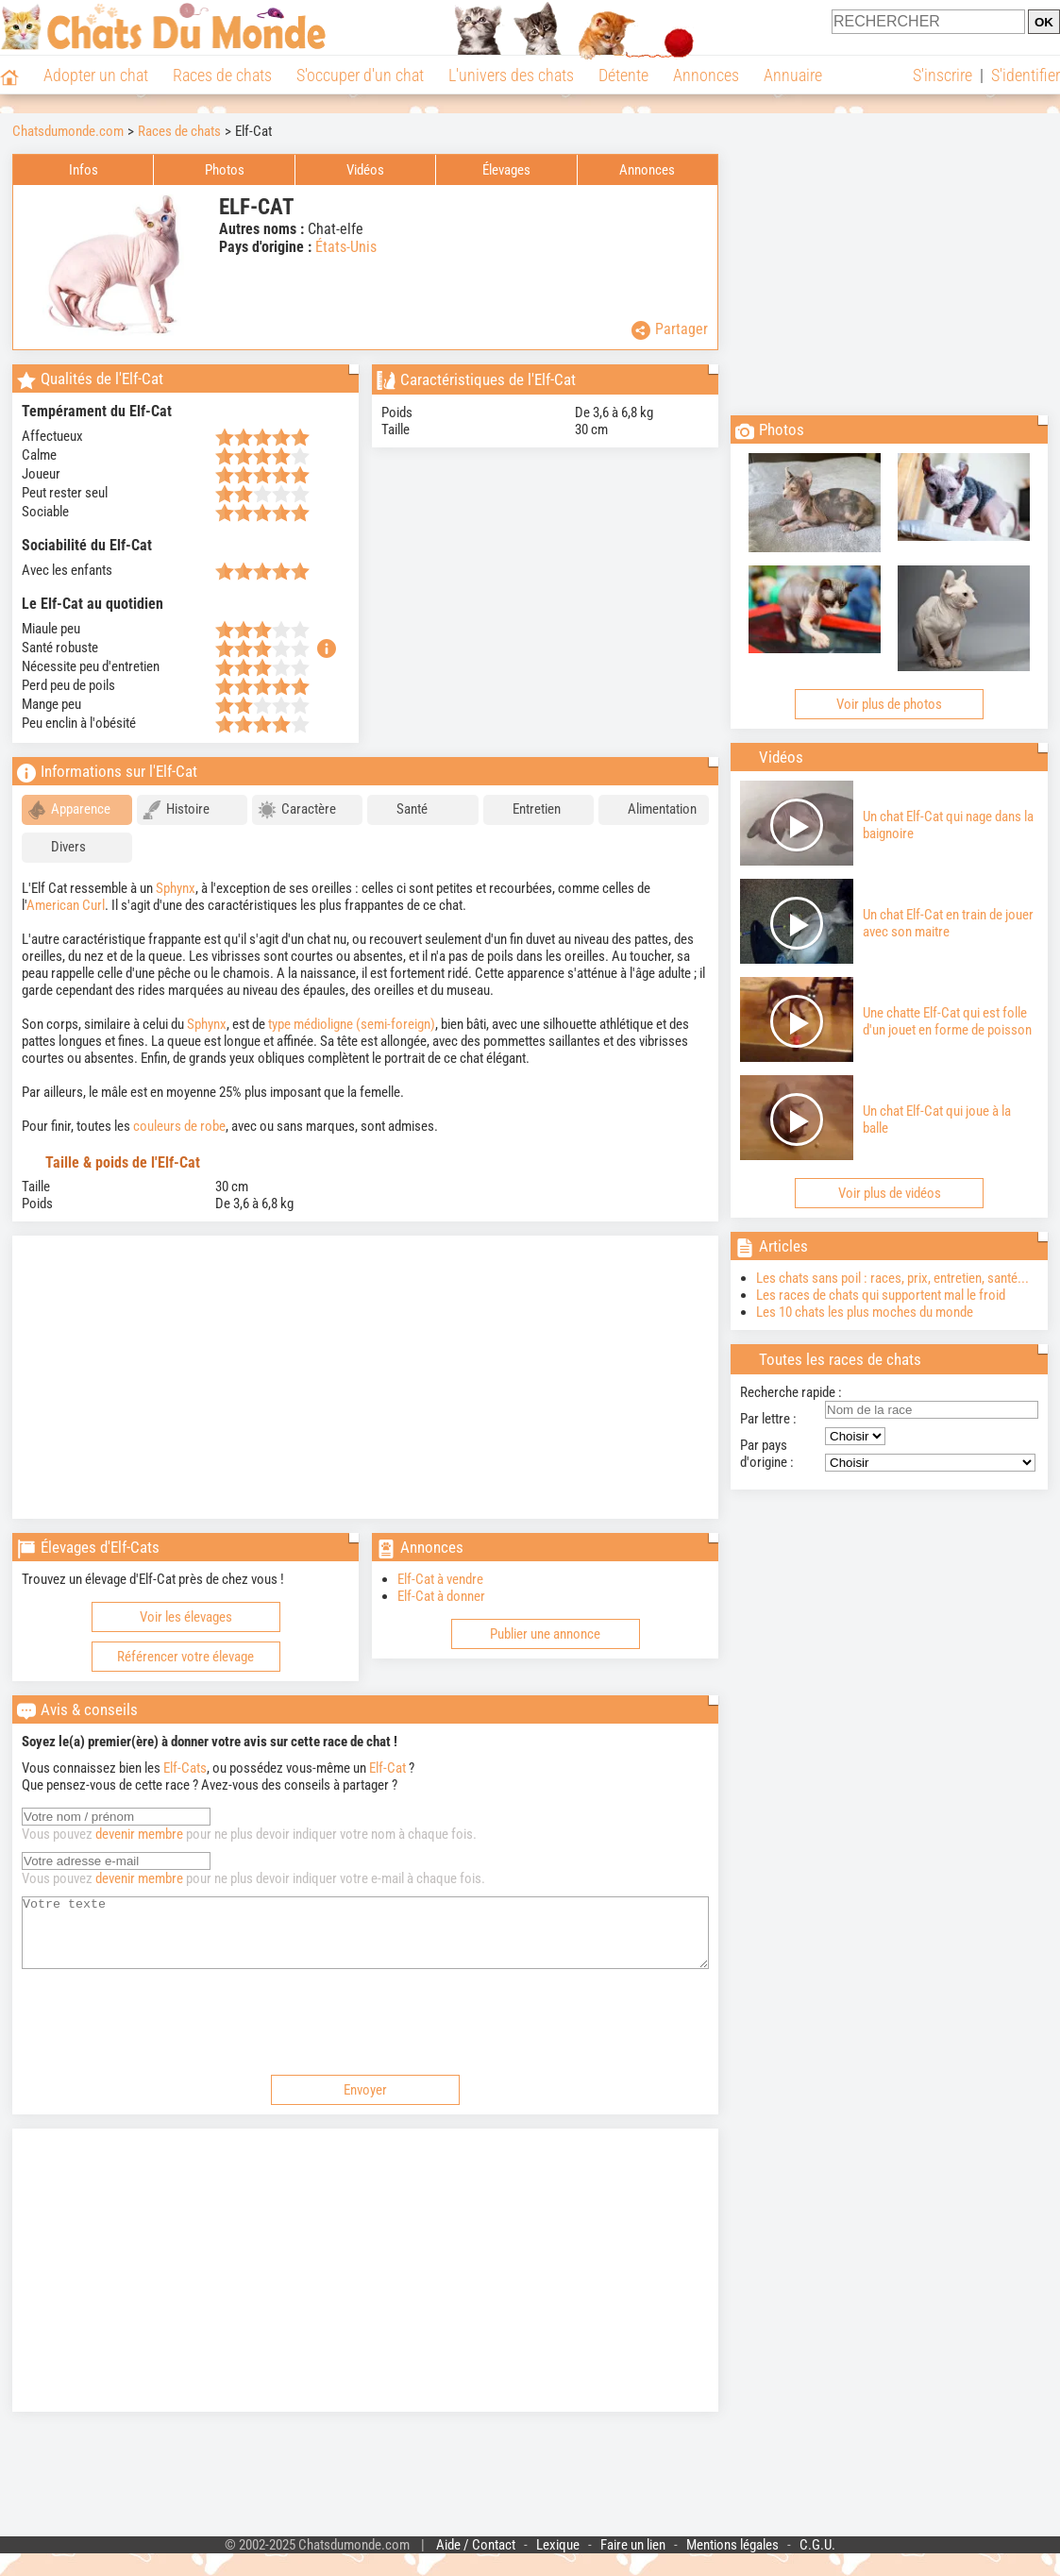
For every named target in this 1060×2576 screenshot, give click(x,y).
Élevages (506, 169)
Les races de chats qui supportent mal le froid (880, 1295)
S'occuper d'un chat (360, 75)
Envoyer (365, 2104)
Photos (224, 169)
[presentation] (165, 2033)
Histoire (176, 809)
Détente (623, 75)
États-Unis (346, 247)
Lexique (558, 2559)
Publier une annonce (545, 1633)
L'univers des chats (511, 75)
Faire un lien (632, 2559)
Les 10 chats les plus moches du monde (864, 1312)
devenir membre (139, 1834)
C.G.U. (817, 2559)
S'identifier (1025, 75)
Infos (83, 169)
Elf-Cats (185, 1767)
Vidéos (365, 169)
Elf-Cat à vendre (440, 1579)
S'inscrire (942, 75)
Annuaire (793, 75)
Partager (669, 330)
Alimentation (650, 809)
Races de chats (222, 75)
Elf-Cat (387, 1767)
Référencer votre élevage (185, 1656)
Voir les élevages (186, 1616)
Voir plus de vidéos (889, 1193)
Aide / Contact (475, 2559)
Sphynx (175, 888)
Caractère (297, 809)
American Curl (65, 905)
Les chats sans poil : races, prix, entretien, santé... (892, 1278)
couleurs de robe (179, 1126)
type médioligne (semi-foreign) (351, 1024)
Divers (56, 847)
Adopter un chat (95, 75)
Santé (400, 809)
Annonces (706, 75)
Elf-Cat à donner (441, 1596)
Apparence (68, 809)
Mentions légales (732, 2559)
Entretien (525, 809)
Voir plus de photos (889, 704)
